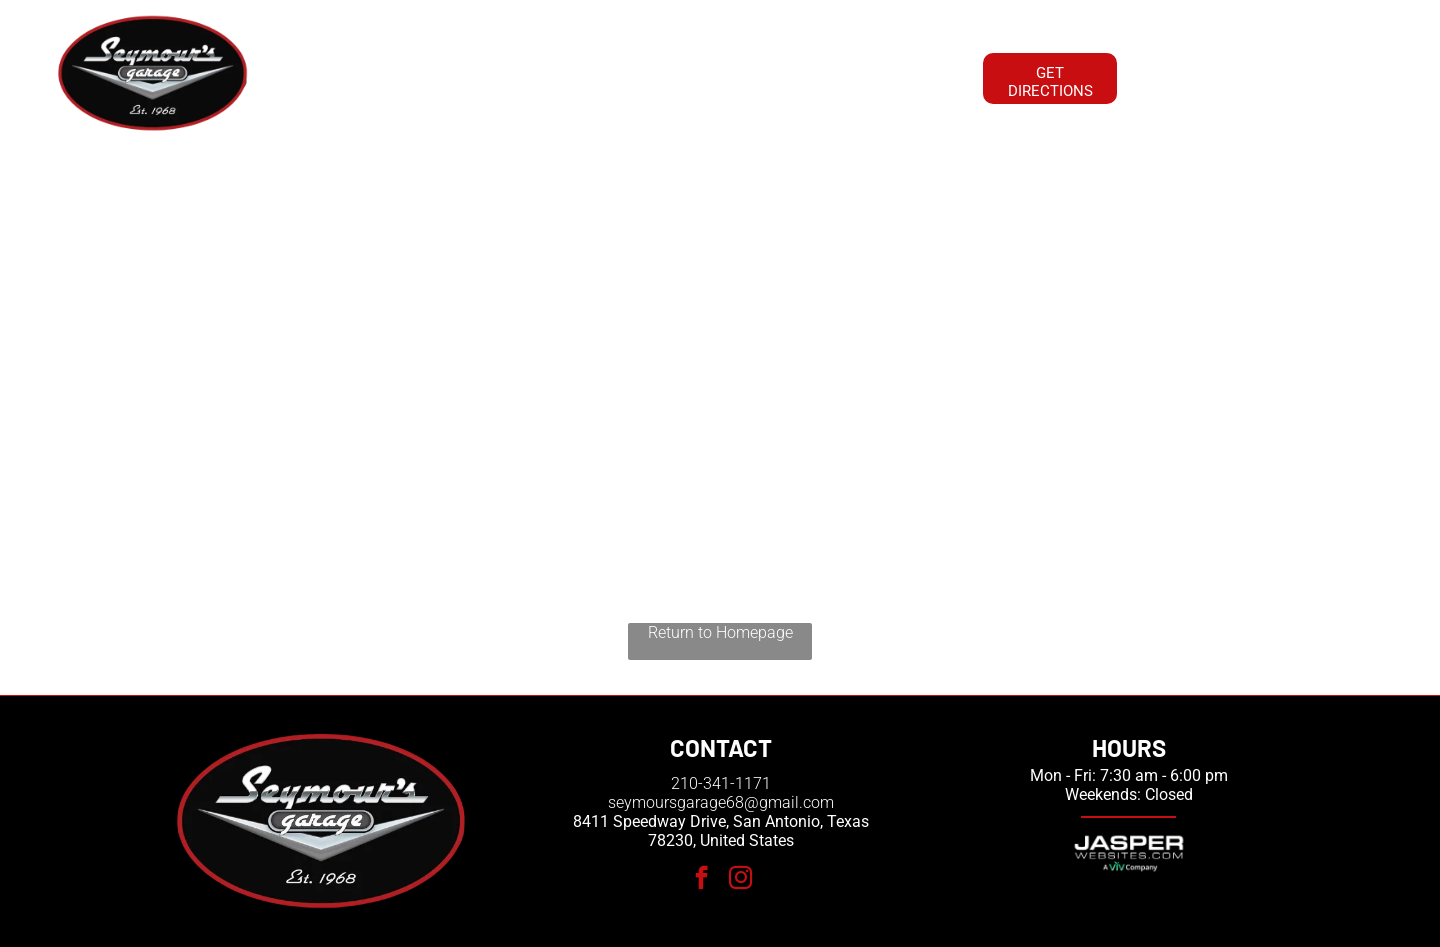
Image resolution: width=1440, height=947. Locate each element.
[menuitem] (346, 76)
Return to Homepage (720, 632)
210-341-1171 (721, 783)
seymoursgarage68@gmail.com (721, 802)
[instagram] (740, 880)
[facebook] (701, 880)
